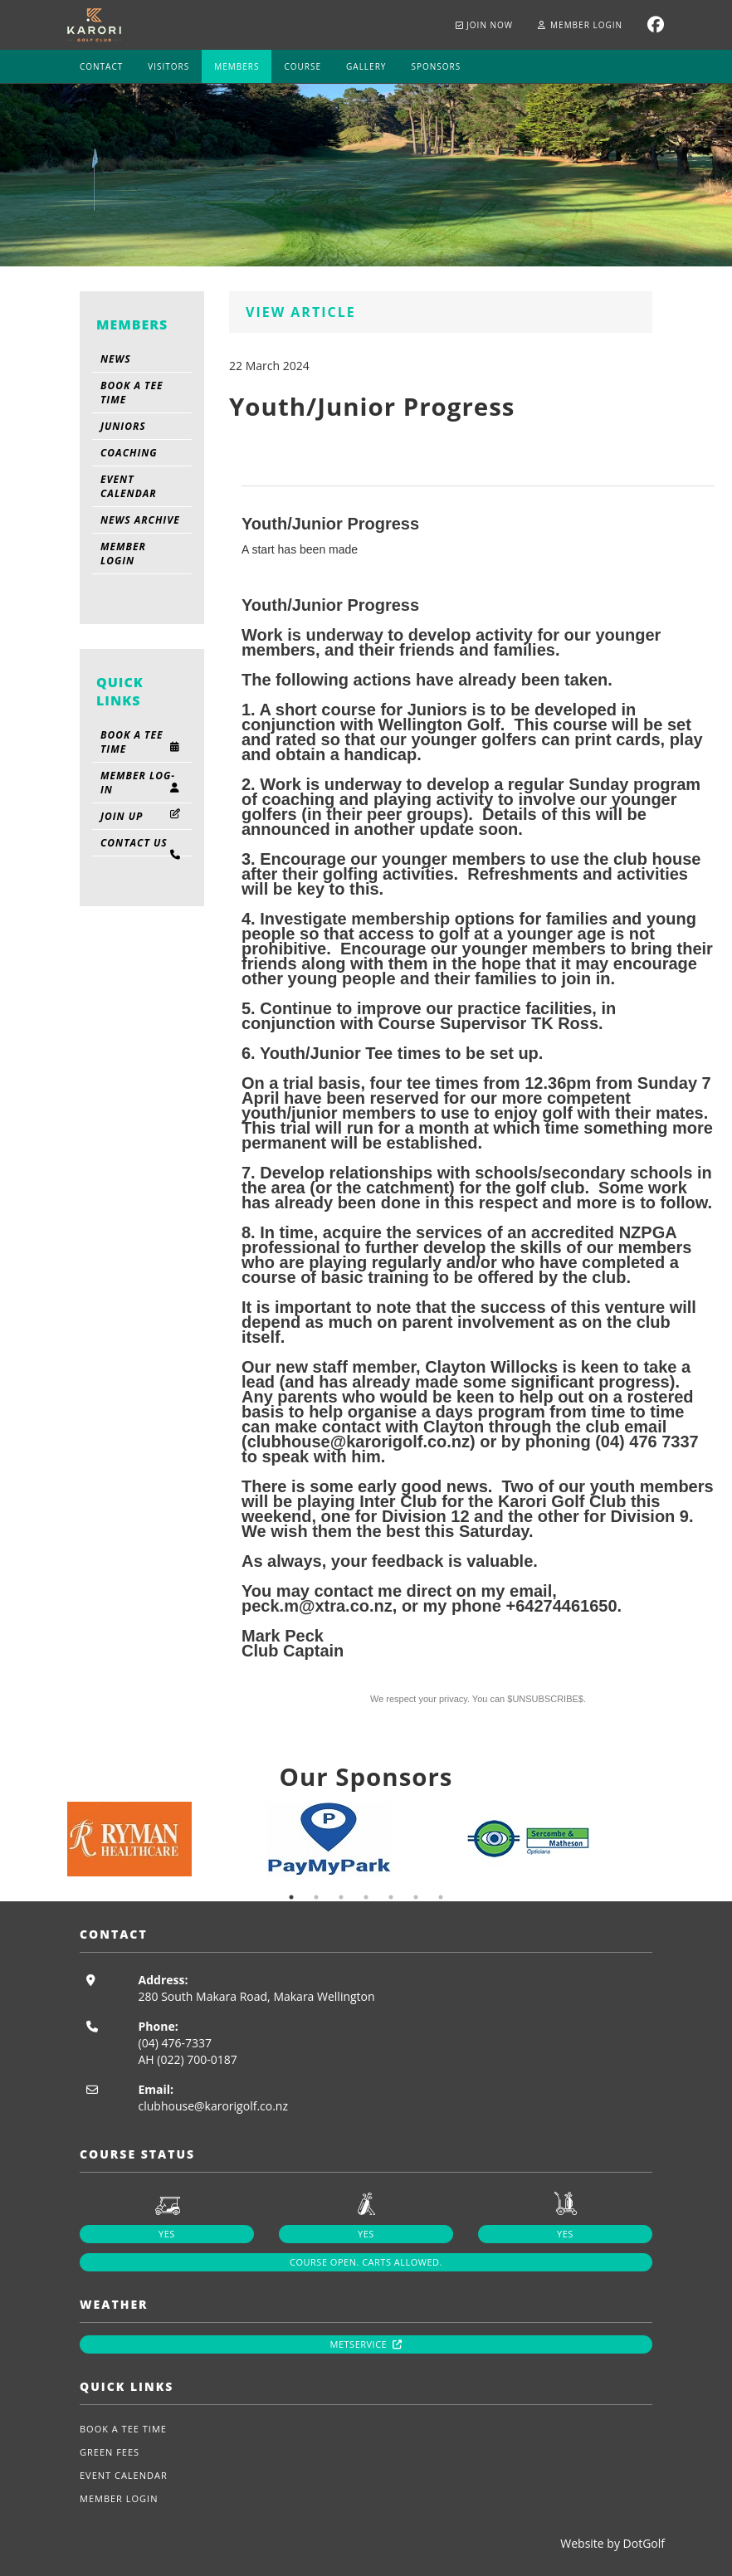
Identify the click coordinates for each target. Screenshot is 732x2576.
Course (302, 66)
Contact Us (141, 846)
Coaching (129, 453)
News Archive (140, 520)
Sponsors (436, 66)
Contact (101, 66)
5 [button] (391, 1897)
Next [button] (677, 1839)
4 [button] (366, 1897)
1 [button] (291, 1897)
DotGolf (644, 2543)
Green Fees (109, 2452)
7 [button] (440, 1897)
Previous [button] (54, 1839)
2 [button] (316, 1897)
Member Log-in (141, 782)
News (115, 359)
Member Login (580, 25)
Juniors (123, 426)
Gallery (366, 66)
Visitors (168, 66)
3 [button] (341, 1897)
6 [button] (415, 1897)
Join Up (141, 816)
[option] (166, 1839)
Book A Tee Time (131, 392)
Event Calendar (128, 486)
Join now (485, 25)
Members (236, 66)
